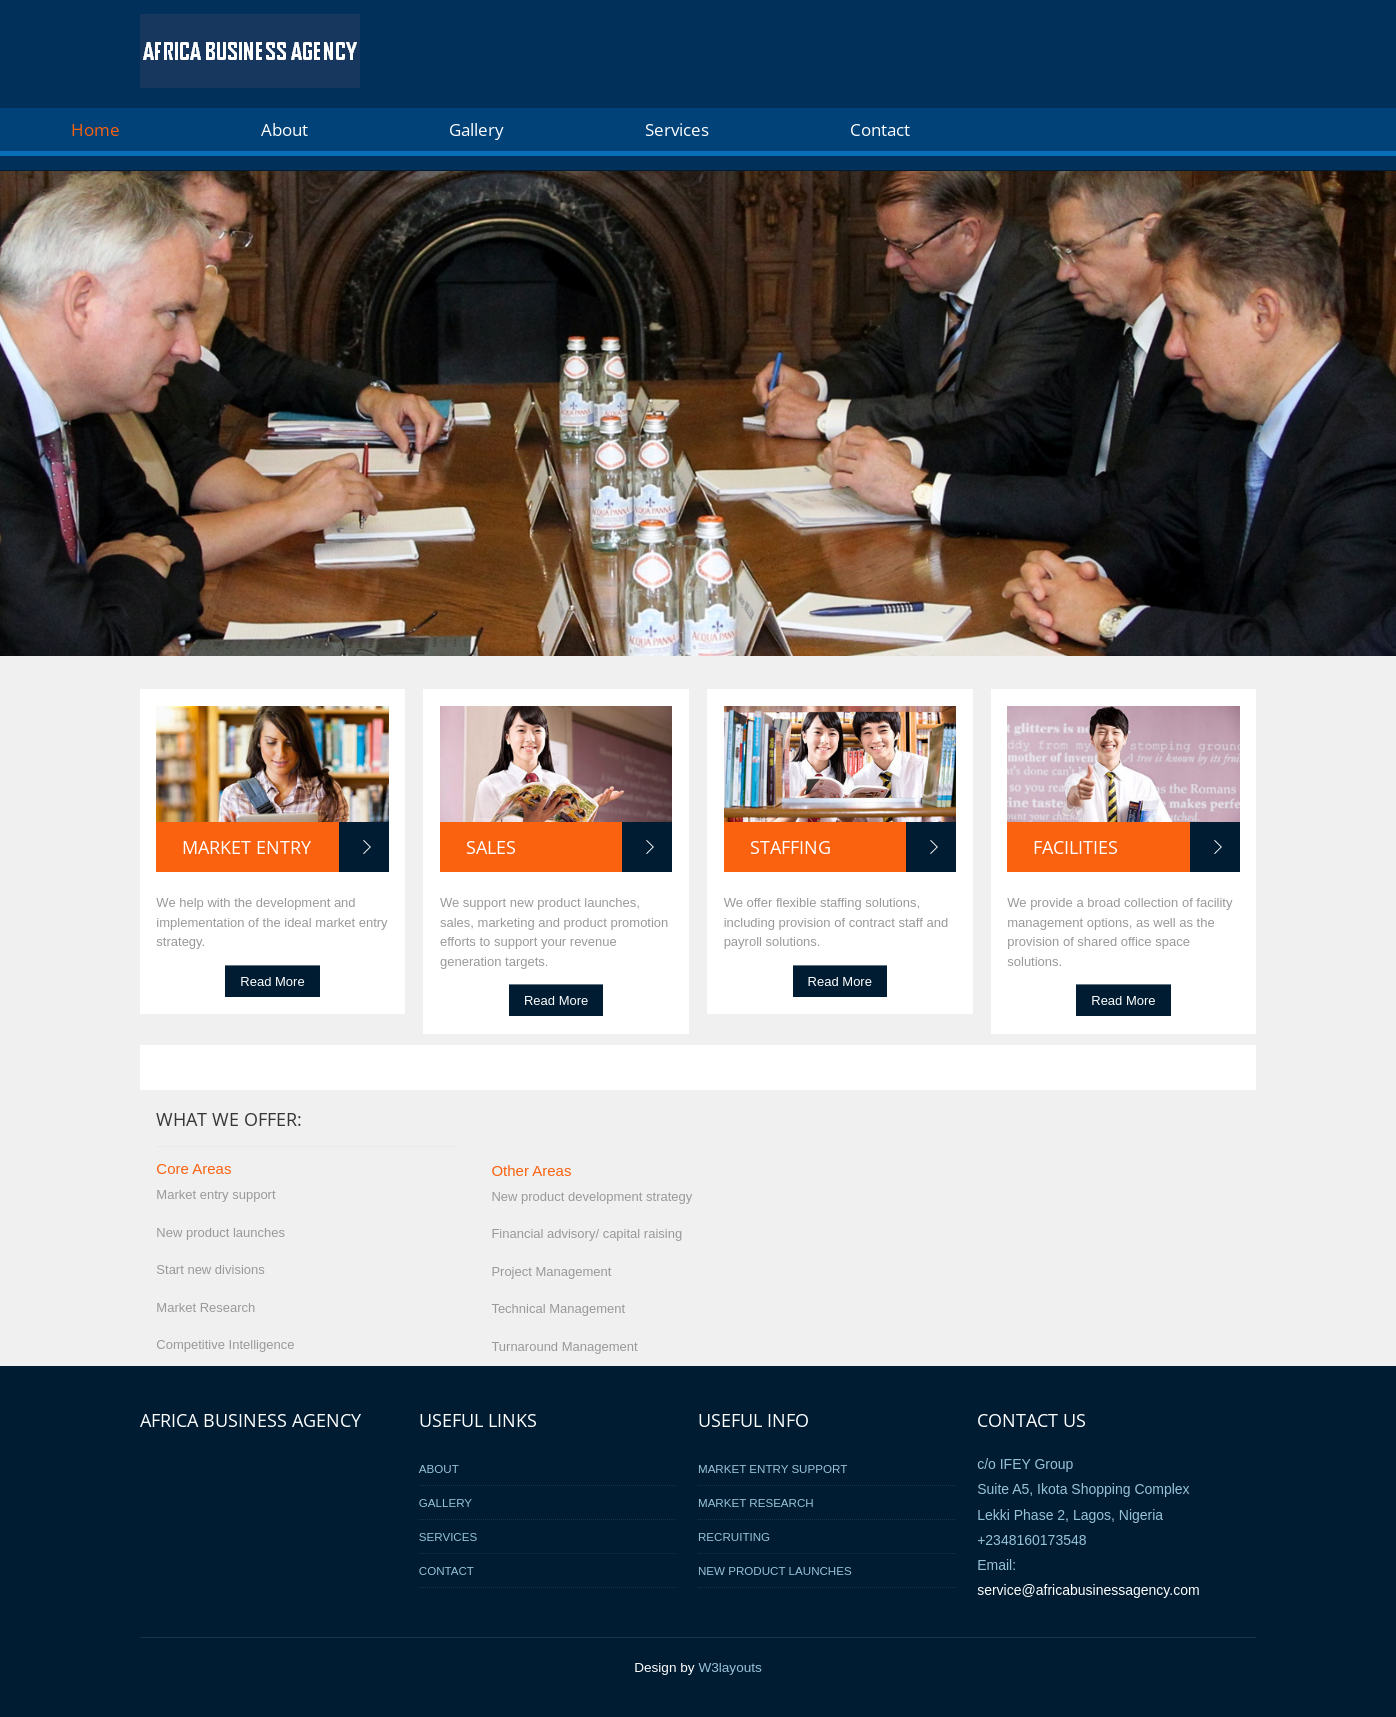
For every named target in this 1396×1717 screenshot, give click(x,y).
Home (95, 129)
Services (677, 129)
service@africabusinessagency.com (1088, 1590)
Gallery (476, 129)
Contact (880, 129)
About (284, 129)
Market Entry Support (772, 1468)
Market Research (756, 1502)
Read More (272, 980)
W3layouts (729, 1667)
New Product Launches (775, 1570)
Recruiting (734, 1536)
